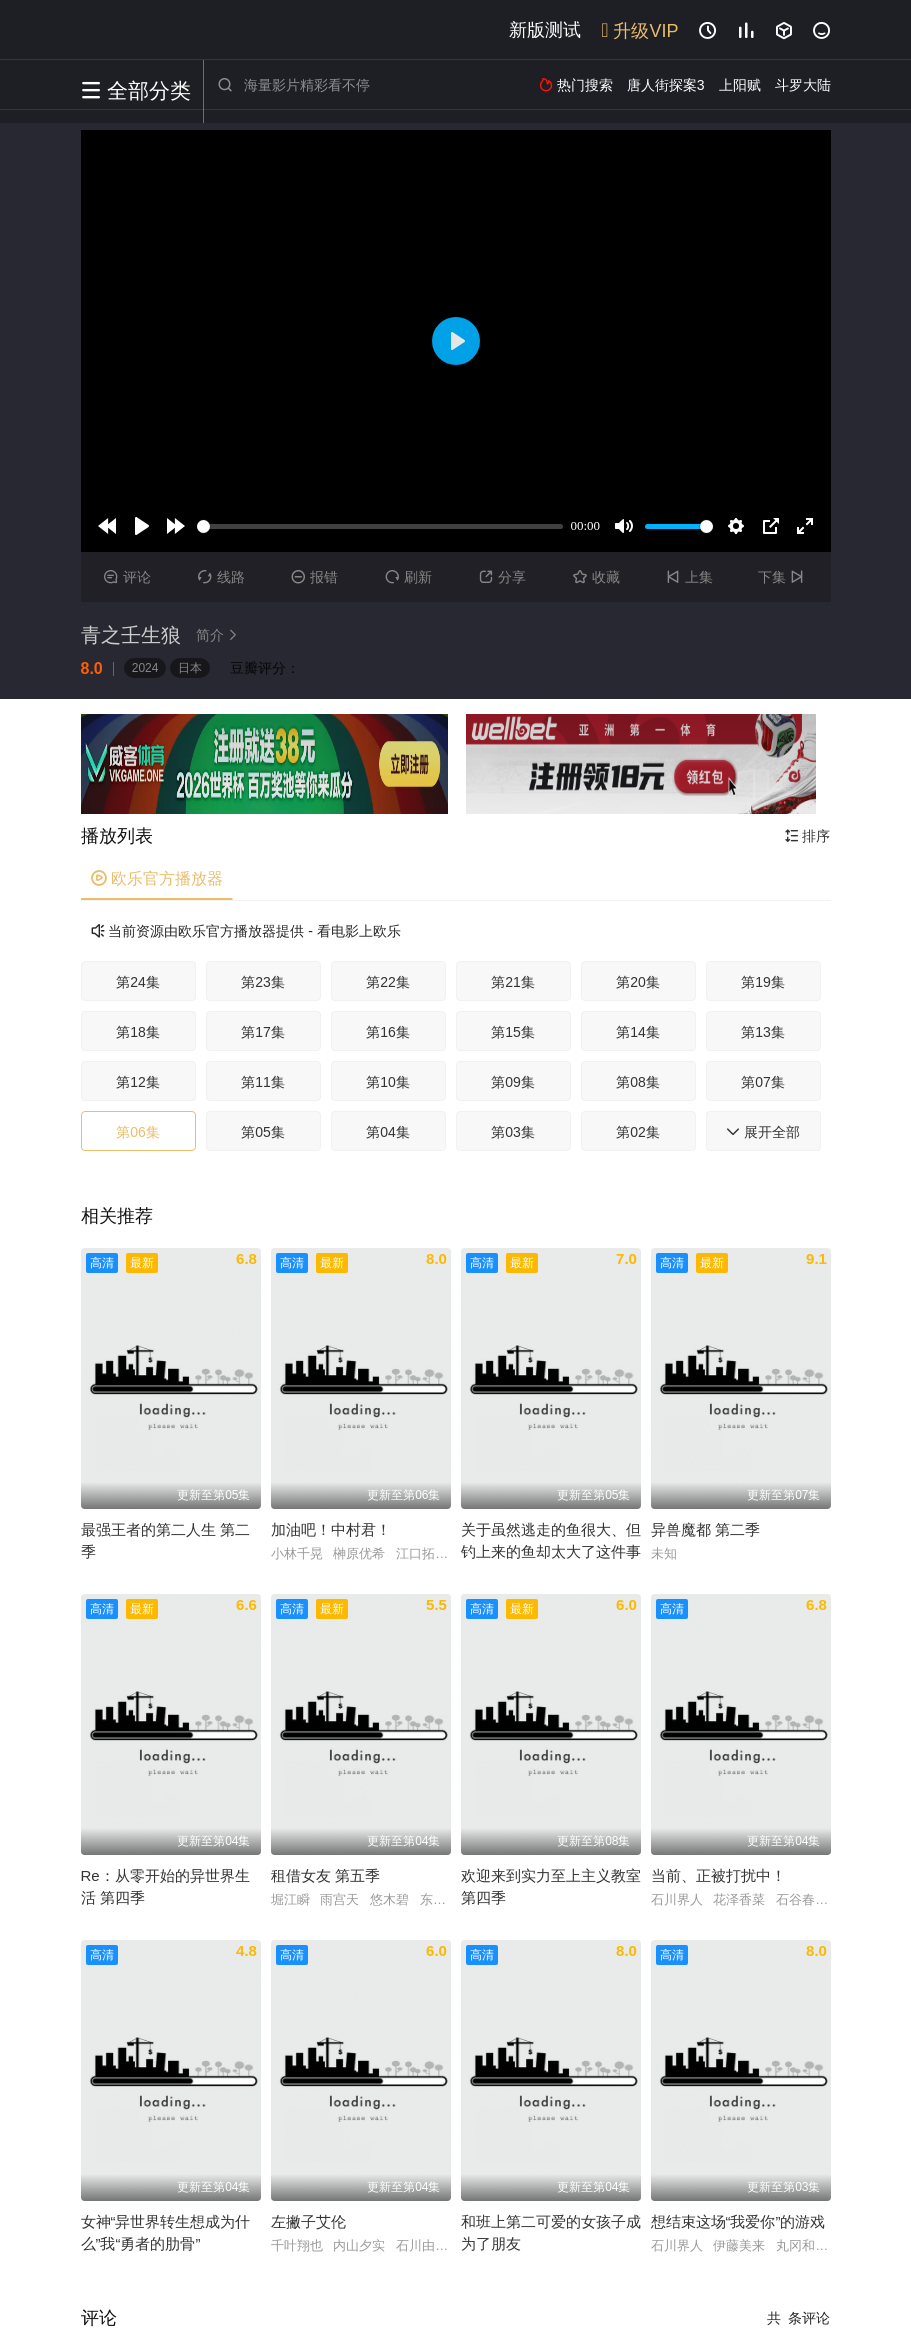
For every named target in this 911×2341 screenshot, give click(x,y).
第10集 (388, 1082)
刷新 (408, 577)
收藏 (596, 577)
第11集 (263, 1082)
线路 (221, 577)
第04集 (388, 1132)
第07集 (763, 1082)
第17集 (263, 1032)
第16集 (388, 1032)
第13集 (763, 1032)
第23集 (263, 982)
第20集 (638, 982)
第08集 (638, 1082)
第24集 (138, 982)
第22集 (388, 982)
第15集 (513, 1032)
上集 (689, 577)
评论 (127, 577)
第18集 (138, 1032)
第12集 (138, 1082)
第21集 (513, 982)
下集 (783, 577)
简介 (220, 635)
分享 (502, 577)
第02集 (638, 1132)
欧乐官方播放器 (157, 878)
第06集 (138, 1132)
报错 (314, 577)
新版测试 (545, 30)
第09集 (513, 1082)
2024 (145, 668)
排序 (808, 836)
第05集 (263, 1132)
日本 (190, 668)
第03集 (513, 1132)
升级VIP (639, 31)
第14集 (638, 1032)
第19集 (763, 982)
